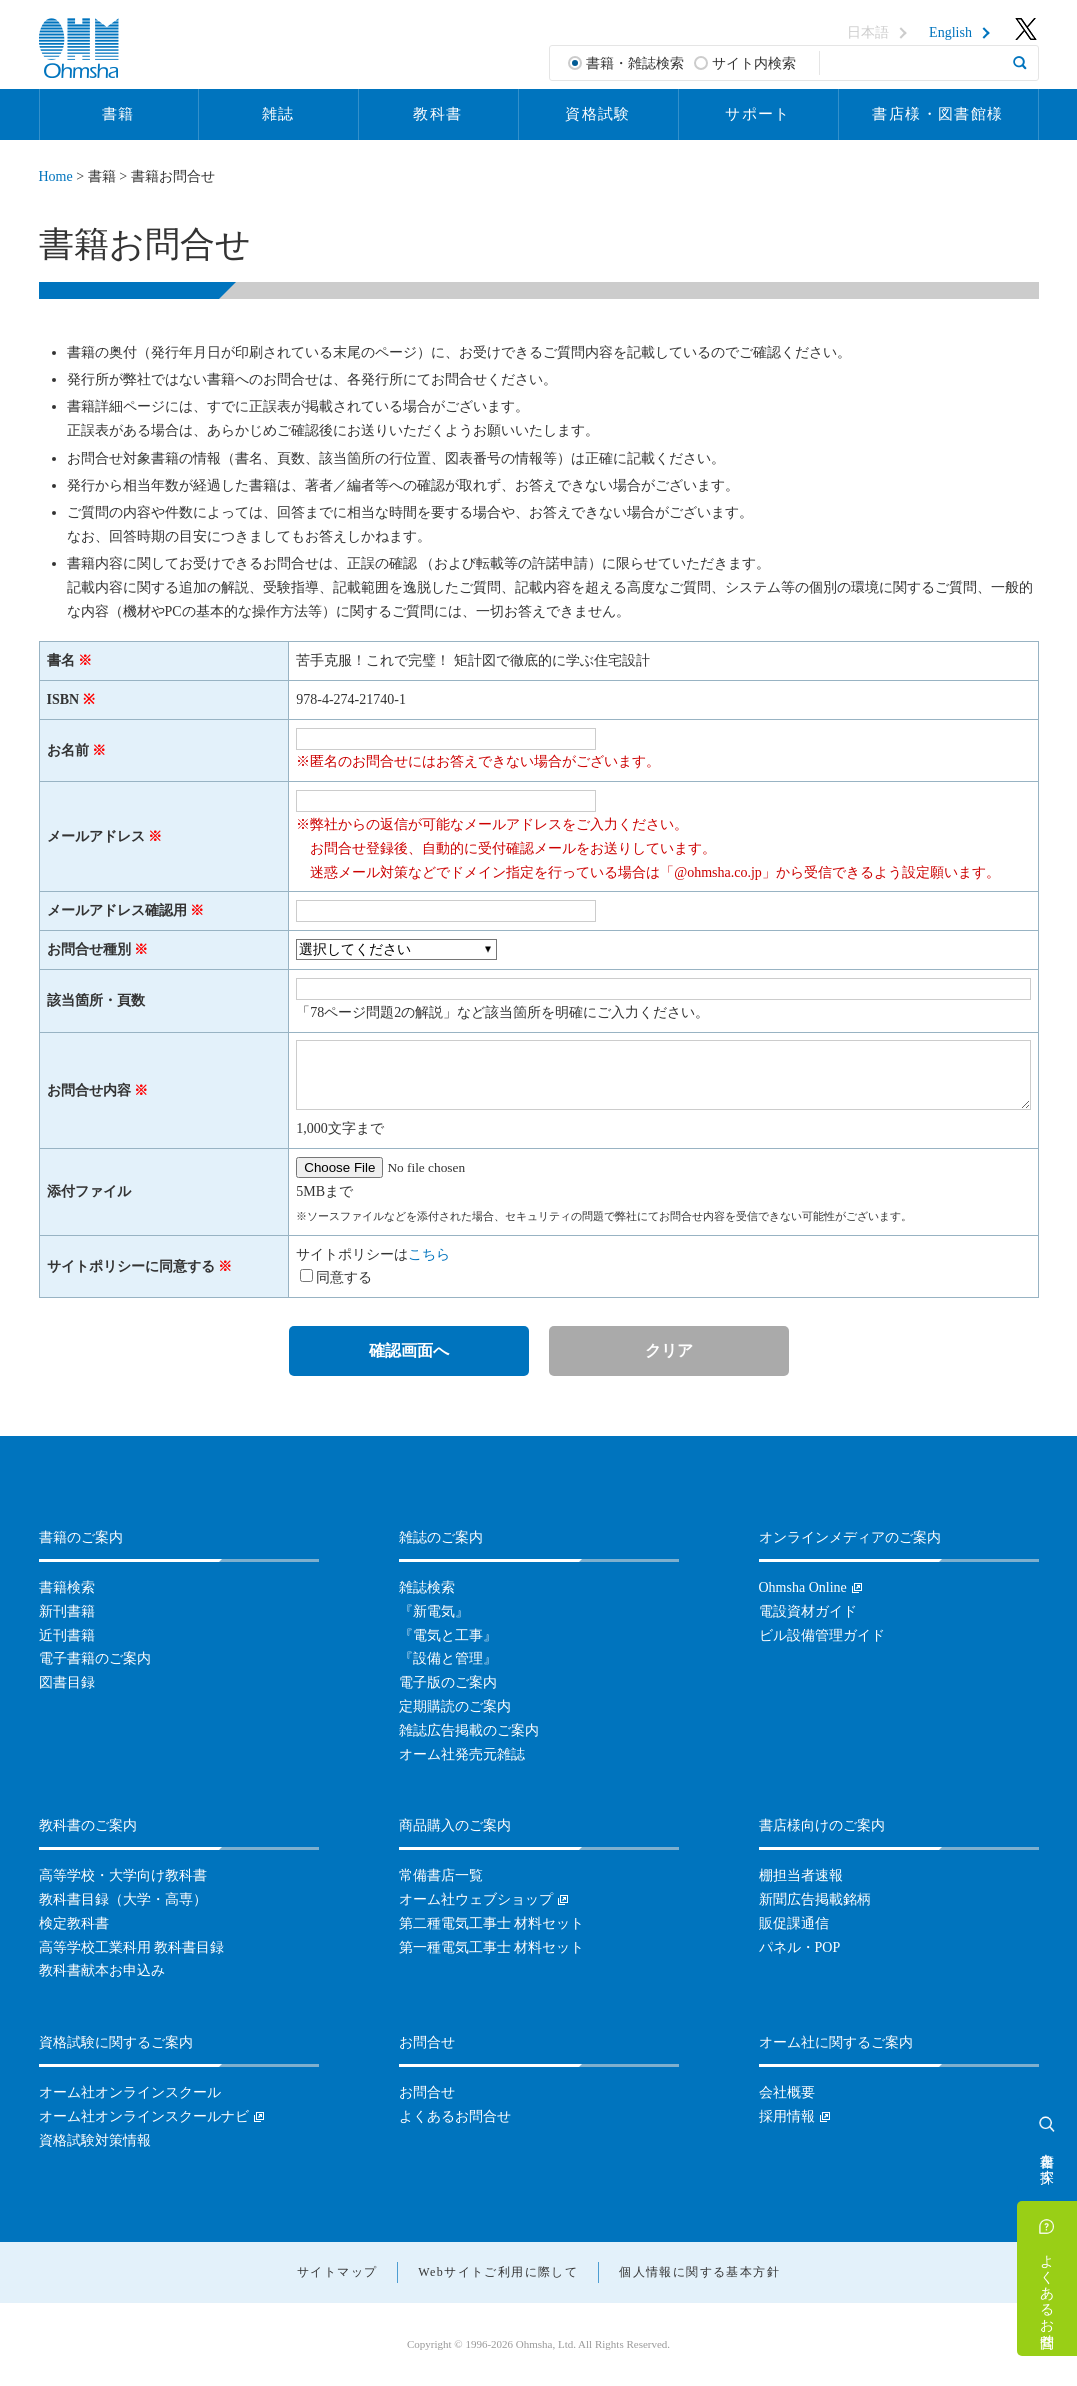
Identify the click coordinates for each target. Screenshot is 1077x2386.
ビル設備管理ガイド (822, 1635)
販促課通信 (794, 1923)
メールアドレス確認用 (117, 910)
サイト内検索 (754, 63)
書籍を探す (1047, 2160)
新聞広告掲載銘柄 (815, 1899)
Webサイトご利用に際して (498, 2272)
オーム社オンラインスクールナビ (144, 2116)
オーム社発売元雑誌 (462, 1754)
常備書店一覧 (441, 1875)
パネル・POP (800, 1947)
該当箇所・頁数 (96, 1000)
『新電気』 (434, 1611)
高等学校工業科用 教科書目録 (132, 1947)
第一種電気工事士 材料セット (492, 1947)
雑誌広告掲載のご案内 (469, 1730)
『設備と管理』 (448, 1658)
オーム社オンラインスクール (130, 2092)
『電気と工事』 (448, 1635)
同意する (344, 1277)
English (950, 33)
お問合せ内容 (89, 1090)
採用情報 (787, 2116)
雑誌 (278, 114)
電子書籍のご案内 (95, 1658)
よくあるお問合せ (1047, 2293)
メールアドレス (96, 836)
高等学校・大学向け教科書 (123, 1875)
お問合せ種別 (89, 949)
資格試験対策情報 (95, 2140)
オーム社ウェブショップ (476, 1899)
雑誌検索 (427, 1587)
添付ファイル (89, 1191)
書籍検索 (67, 1587)
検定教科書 (74, 1923)
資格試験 (598, 114)
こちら (429, 1254)
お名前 (68, 750)
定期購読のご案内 (455, 1706)
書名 (61, 660)
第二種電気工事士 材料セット (492, 1923)
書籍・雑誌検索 (635, 63)
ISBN (63, 699)
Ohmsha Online (803, 1587)
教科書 (437, 114)
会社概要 (787, 2092)
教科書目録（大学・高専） (123, 1899)
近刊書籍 (67, 1635)
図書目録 (67, 1682)
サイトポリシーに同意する (131, 1266)
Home (56, 176)
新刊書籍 (67, 1611)
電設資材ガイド (808, 1611)
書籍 (118, 114)
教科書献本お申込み (102, 1970)
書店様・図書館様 (937, 114)
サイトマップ (337, 2272)
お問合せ (427, 2092)
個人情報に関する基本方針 (699, 2272)
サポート (758, 114)
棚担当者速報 (801, 1875)
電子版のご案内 (448, 1682)
